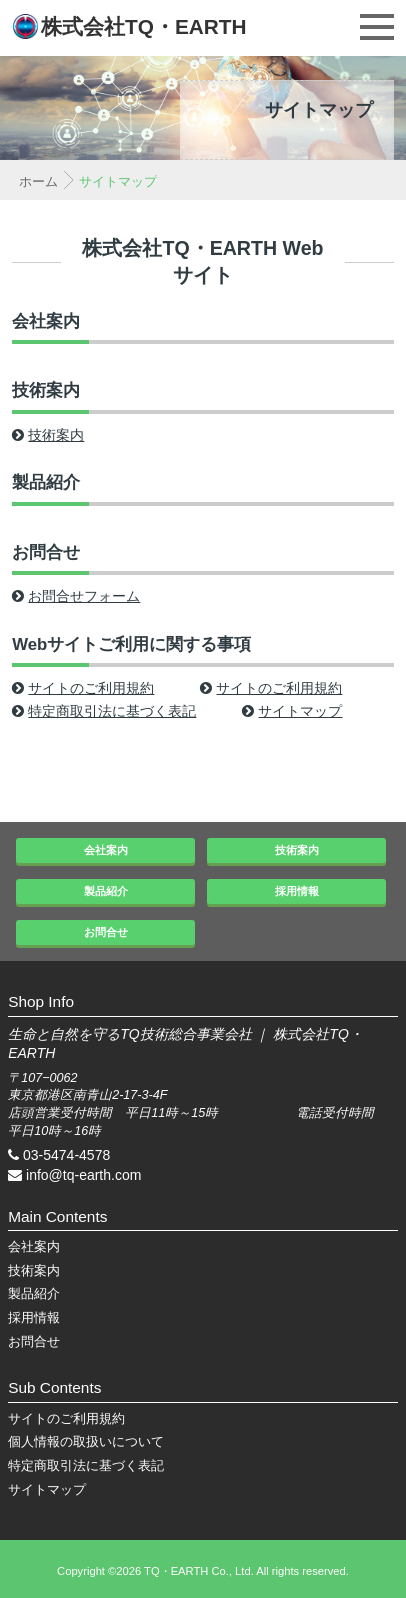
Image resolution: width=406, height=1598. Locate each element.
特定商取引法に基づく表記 (104, 711)
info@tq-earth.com (83, 1175)
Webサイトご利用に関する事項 (131, 644)
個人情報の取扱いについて (86, 1442)
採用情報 (297, 891)
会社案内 (46, 321)
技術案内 (46, 390)
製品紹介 (46, 482)
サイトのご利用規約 (83, 688)
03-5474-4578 (66, 1155)
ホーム (38, 181)
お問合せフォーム (76, 596)
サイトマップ (292, 711)
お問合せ (46, 552)
